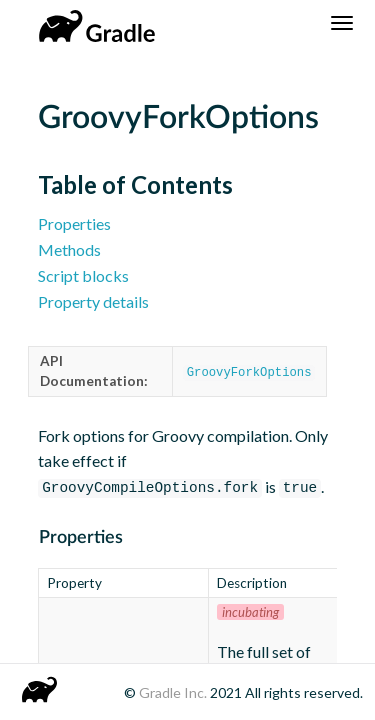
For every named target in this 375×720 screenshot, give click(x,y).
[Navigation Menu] (342, 23)
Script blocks (83, 275)
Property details (93, 301)
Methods (69, 249)
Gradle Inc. (174, 692)
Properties (74, 223)
